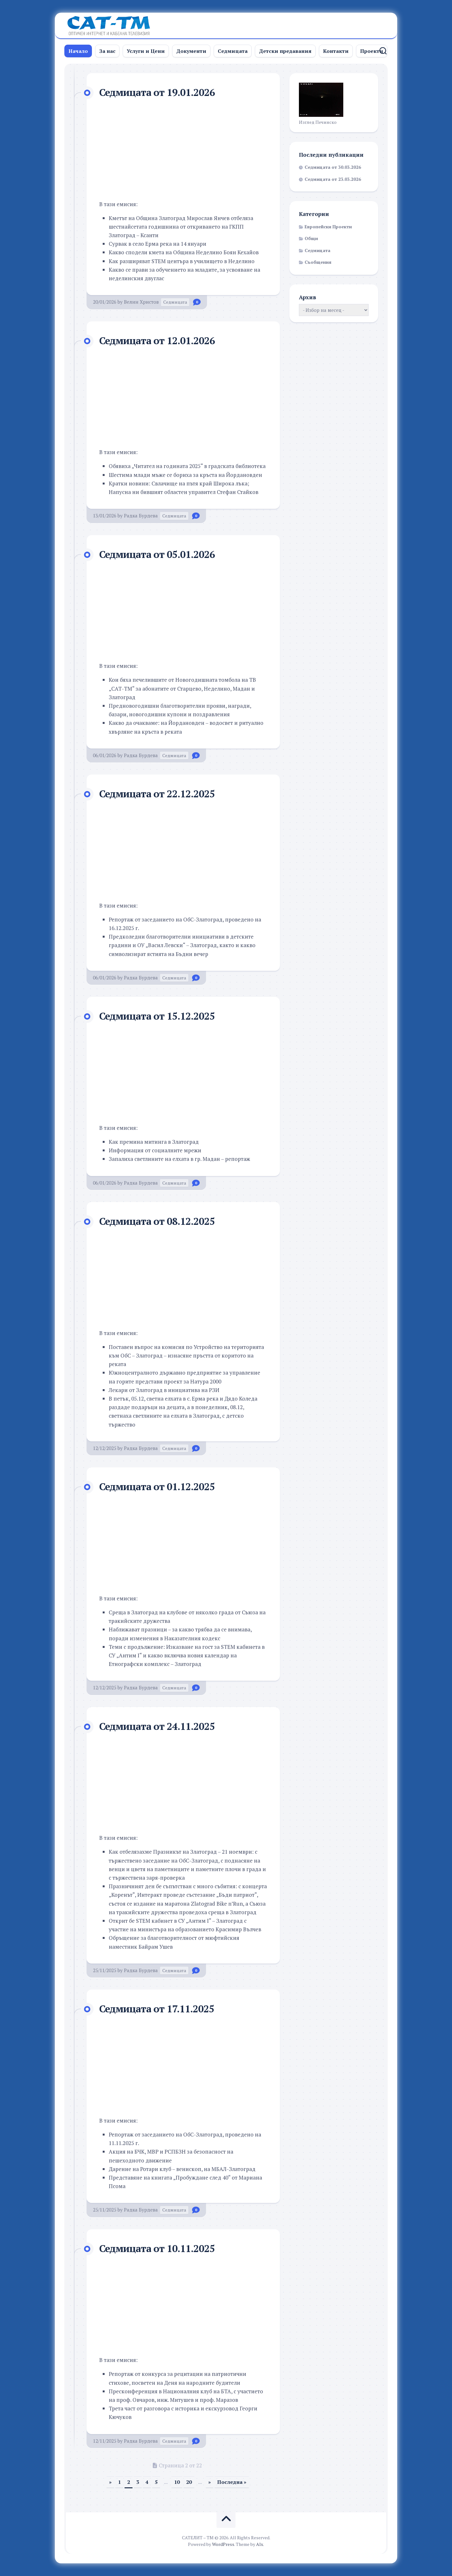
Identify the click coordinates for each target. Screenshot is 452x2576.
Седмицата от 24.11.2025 (158, 1726)
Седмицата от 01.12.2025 (158, 1486)
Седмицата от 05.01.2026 (158, 554)
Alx (259, 2544)
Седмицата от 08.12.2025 (158, 1221)
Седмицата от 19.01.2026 (158, 92)
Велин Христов (141, 302)
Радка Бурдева (141, 515)
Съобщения (318, 262)
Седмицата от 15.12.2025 (158, 1015)
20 (189, 2481)
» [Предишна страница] (110, 2481)
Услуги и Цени (146, 50)
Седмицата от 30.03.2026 (333, 167)
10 (177, 2481)
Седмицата (233, 50)
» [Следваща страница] (209, 2481)
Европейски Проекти (328, 227)
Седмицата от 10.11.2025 (158, 2248)
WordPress (223, 2544)
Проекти (371, 50)
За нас (107, 50)
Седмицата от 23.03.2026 (333, 179)
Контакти (336, 50)
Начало (78, 50)
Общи (311, 238)
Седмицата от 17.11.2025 (158, 2008)
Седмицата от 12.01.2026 (158, 340)
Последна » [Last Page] (231, 2481)
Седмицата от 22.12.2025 (158, 793)
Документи (191, 50)
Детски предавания (285, 50)
